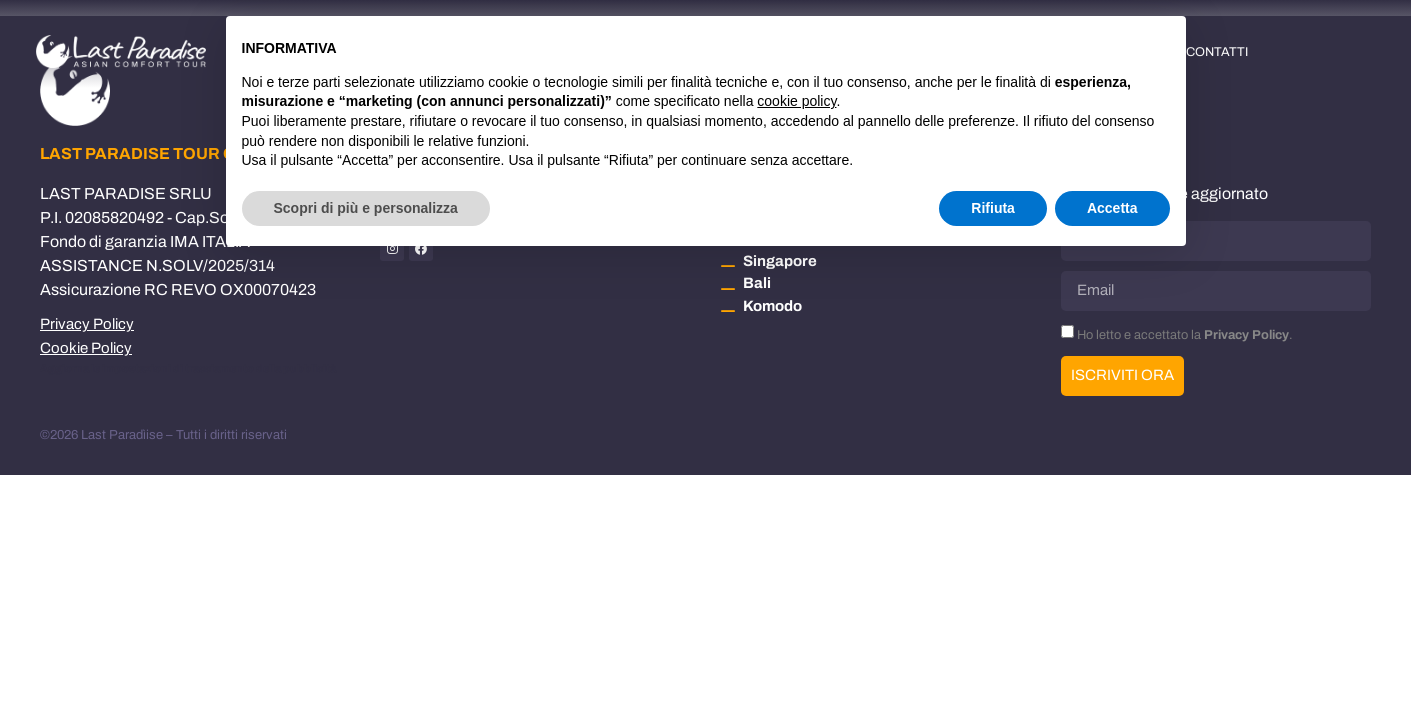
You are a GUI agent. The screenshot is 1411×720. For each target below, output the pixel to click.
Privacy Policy (87, 324)
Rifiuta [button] (993, 208)
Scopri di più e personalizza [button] (366, 208)
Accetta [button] (1112, 208)
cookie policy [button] (796, 101)
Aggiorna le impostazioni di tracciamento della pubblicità (188, 368)
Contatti (1217, 52)
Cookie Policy (86, 348)
